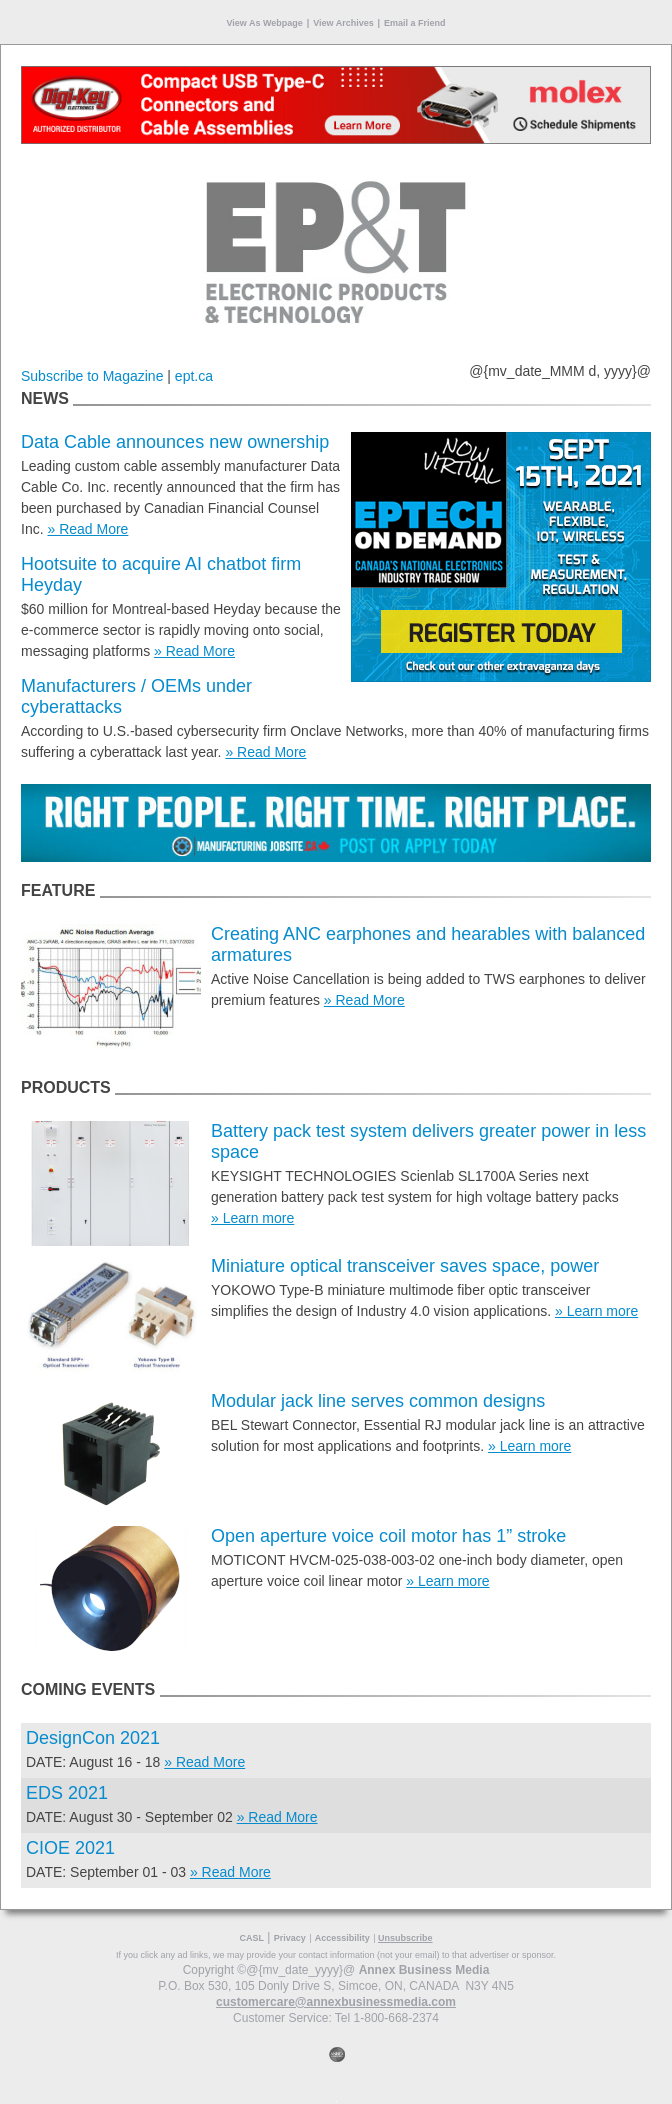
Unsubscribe (405, 1938)
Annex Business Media (424, 1970)
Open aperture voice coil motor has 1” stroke (388, 1536)
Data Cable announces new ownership (175, 442)
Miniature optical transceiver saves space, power (405, 1266)
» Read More (87, 529)
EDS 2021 (67, 1793)
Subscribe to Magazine (92, 376)
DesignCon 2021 (93, 1738)
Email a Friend (415, 23)
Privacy (290, 1938)
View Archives (343, 23)
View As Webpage (264, 23)
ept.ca (194, 376)
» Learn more (252, 1218)
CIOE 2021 (70, 1848)
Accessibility (342, 1938)
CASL (251, 1938)
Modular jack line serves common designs (378, 1401)
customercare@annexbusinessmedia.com (336, 2002)
